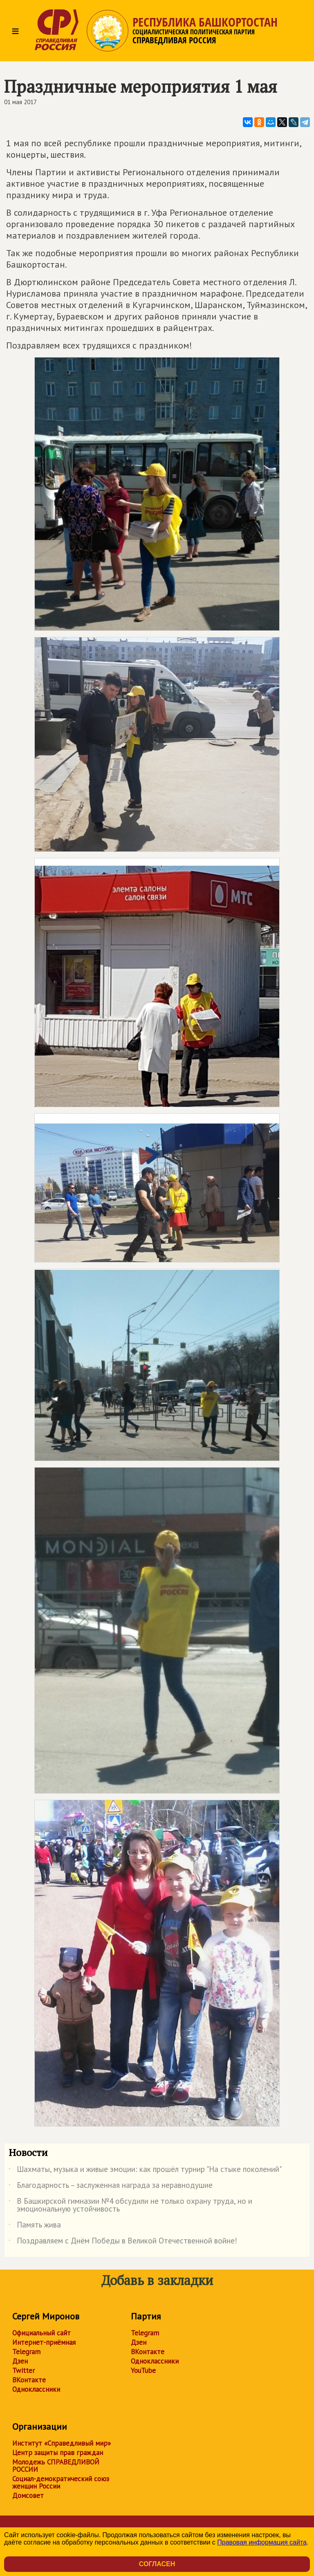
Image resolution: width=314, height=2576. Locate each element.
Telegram (26, 2351)
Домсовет (28, 2495)
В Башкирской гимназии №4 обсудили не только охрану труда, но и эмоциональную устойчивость (130, 2205)
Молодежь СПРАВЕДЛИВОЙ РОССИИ (55, 2465)
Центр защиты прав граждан (57, 2452)
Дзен (20, 2361)
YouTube (143, 2370)
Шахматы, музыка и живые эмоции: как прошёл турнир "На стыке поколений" (145, 2170)
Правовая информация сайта (262, 2542)
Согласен (157, 2563)
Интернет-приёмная (44, 2342)
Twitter (23, 2370)
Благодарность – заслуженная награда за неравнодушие (111, 2186)
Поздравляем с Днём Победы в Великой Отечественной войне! (123, 2242)
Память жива (35, 2226)
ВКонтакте (29, 2380)
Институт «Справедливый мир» (61, 2443)
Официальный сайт (41, 2333)
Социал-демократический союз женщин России (60, 2482)
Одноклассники (36, 2389)
